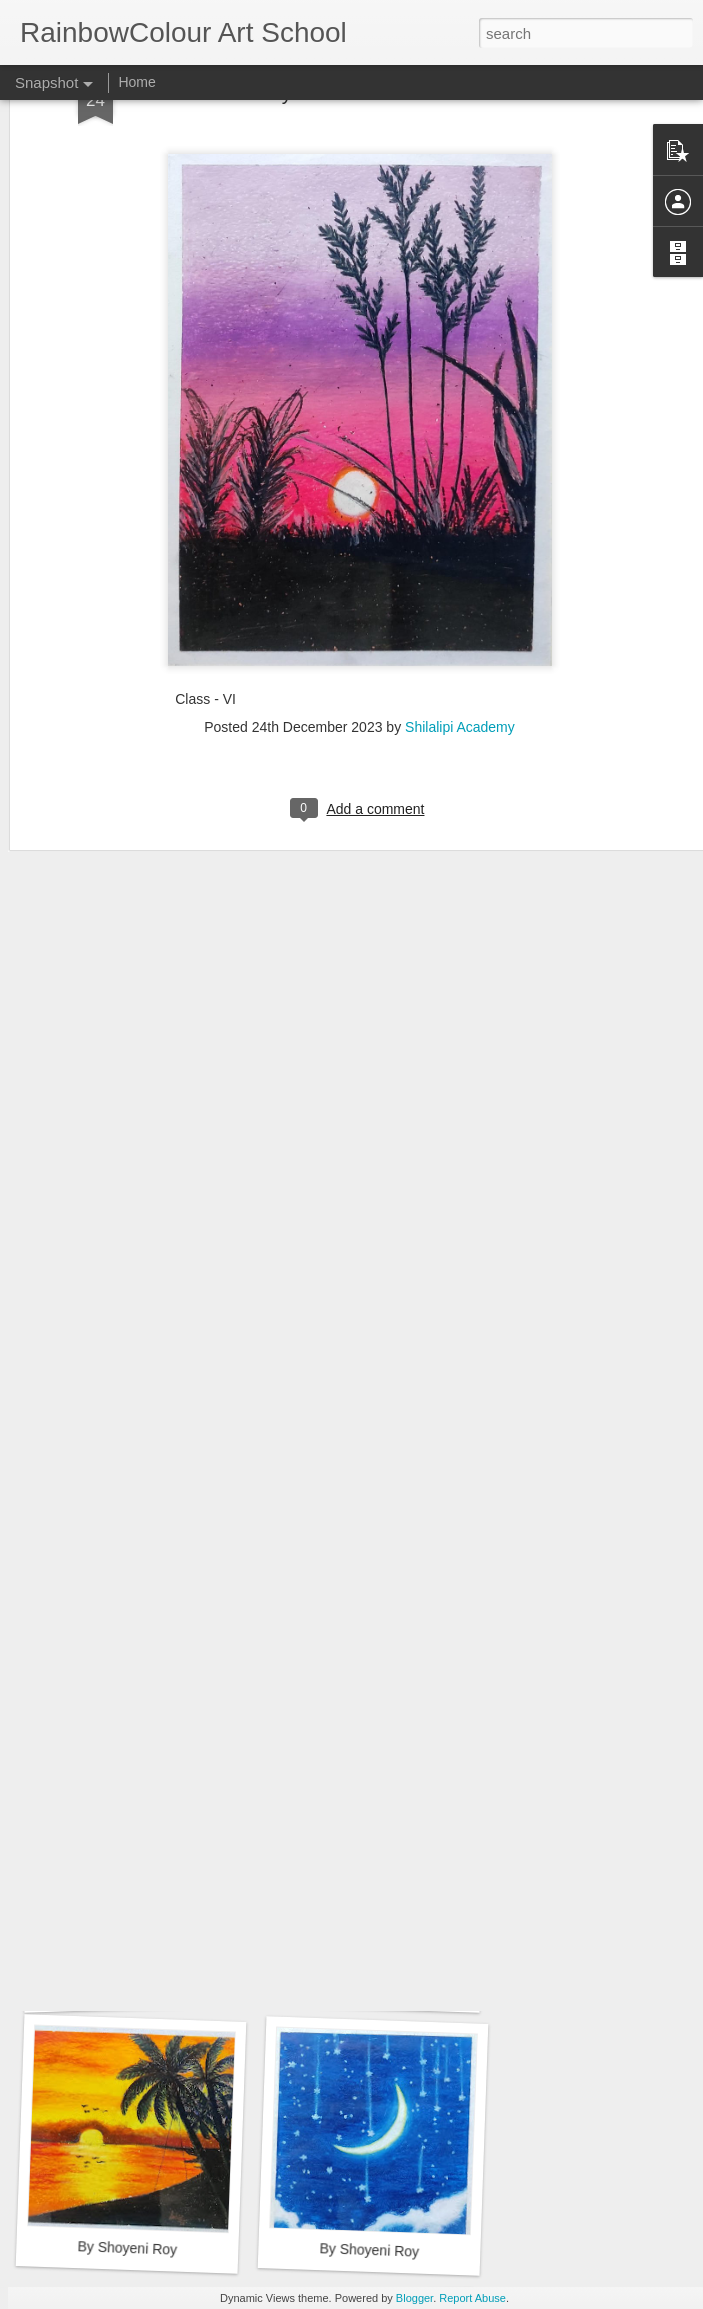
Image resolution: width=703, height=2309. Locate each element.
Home (136, 82)
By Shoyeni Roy (127, 2247)
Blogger (414, 2298)
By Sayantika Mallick (123, 1706)
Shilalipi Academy (460, 585)
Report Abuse (472, 2298)
